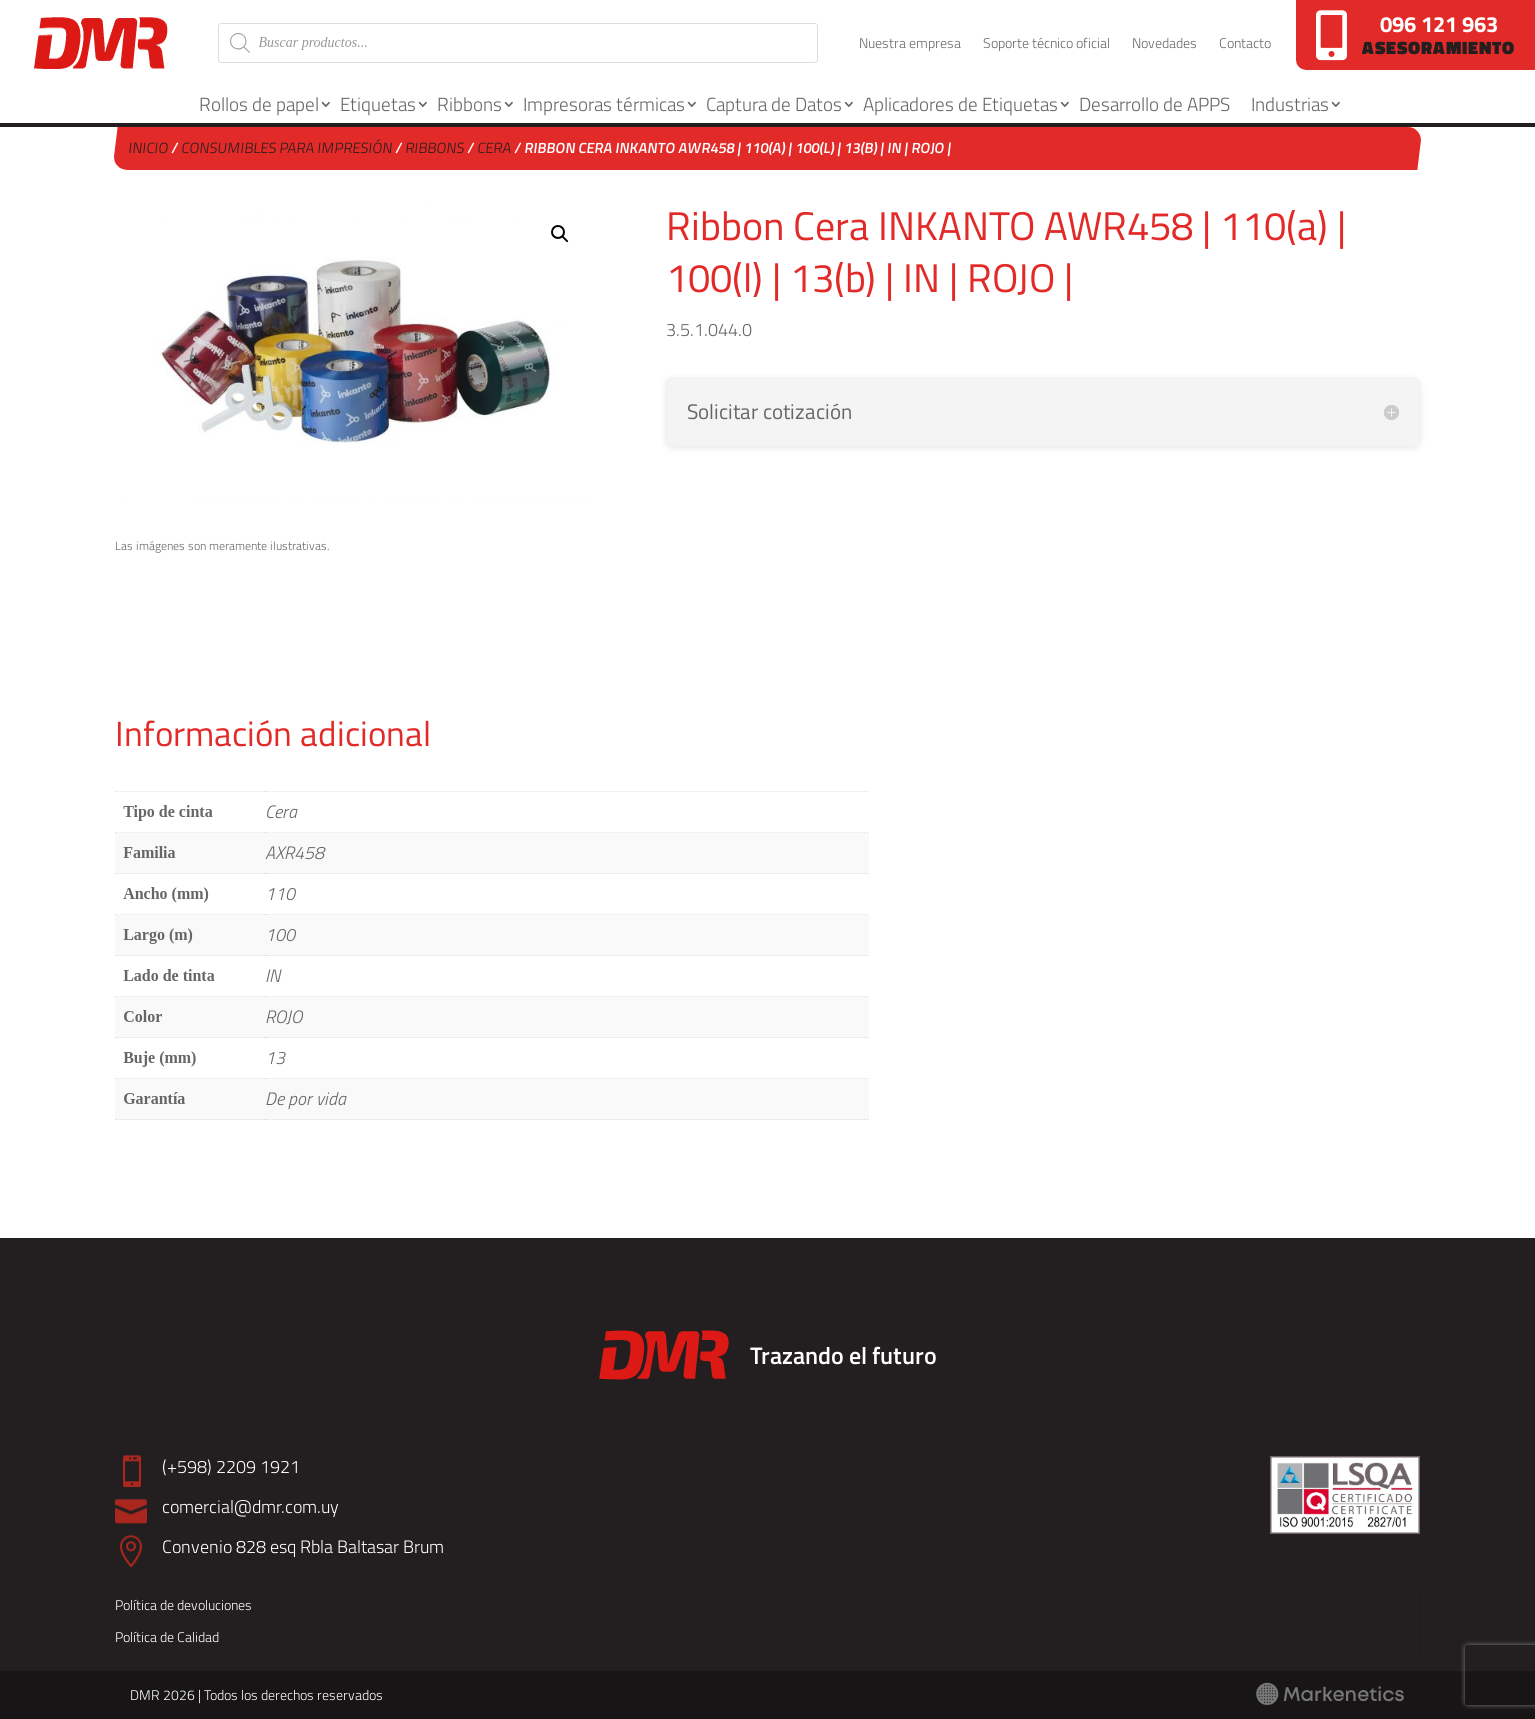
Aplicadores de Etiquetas (960, 103)
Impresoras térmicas (604, 103)
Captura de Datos (774, 103)
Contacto (1245, 44)
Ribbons (469, 103)
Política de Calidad (167, 1636)
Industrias (1290, 103)
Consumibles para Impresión (288, 147)
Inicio (149, 147)
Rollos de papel (259, 103)
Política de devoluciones (183, 1604)
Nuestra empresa (910, 44)
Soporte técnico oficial (1046, 44)
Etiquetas (378, 103)
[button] (560, 234)
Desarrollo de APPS (1154, 103)
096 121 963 (1439, 24)
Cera (495, 147)
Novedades (1164, 44)
